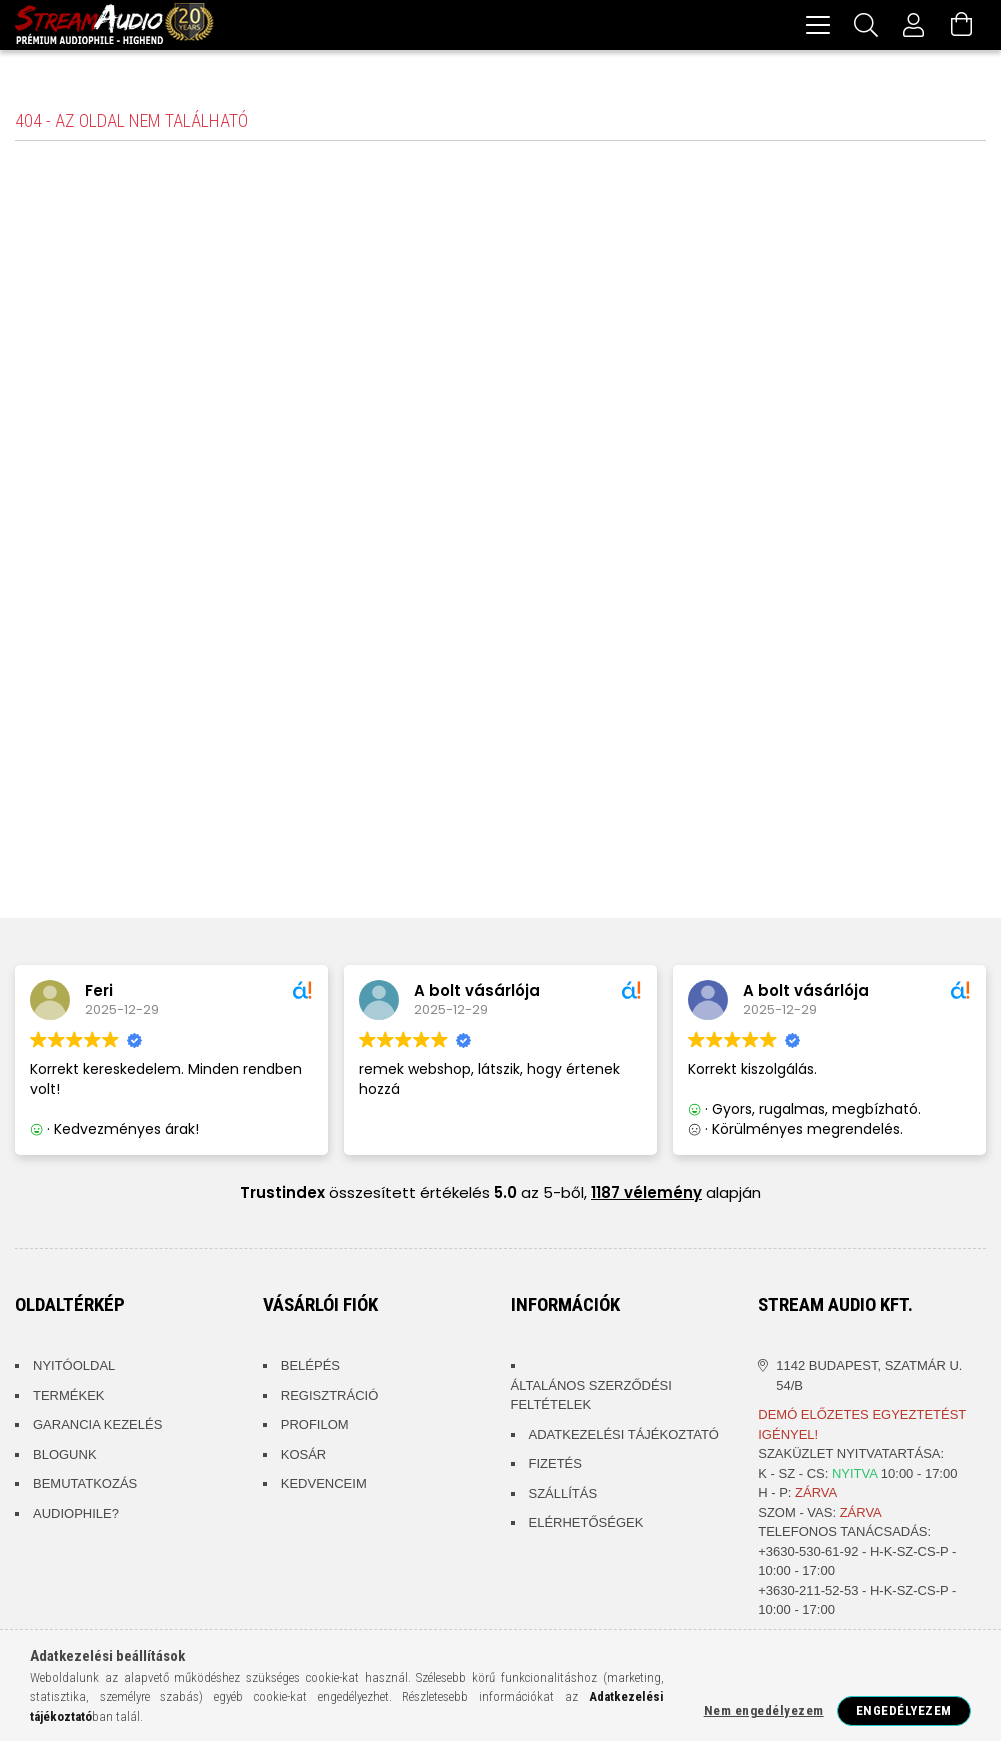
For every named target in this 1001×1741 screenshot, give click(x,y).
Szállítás (563, 1496)
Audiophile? (76, 1516)
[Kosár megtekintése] (962, 25)
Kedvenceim (324, 1486)
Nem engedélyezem (764, 1710)
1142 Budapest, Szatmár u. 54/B (869, 1378)
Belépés (310, 1368)
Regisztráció (330, 1398)
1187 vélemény (646, 1195)
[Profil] (914, 25)
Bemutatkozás (85, 1486)
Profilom (315, 1427)
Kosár (304, 1457)
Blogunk (65, 1457)
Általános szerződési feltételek (591, 1398)
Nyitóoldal (74, 1368)
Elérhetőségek (586, 1525)
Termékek (69, 1398)
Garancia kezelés (97, 1427)
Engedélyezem (904, 1710)
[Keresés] (866, 25)
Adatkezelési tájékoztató (624, 1437)
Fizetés (555, 1466)
